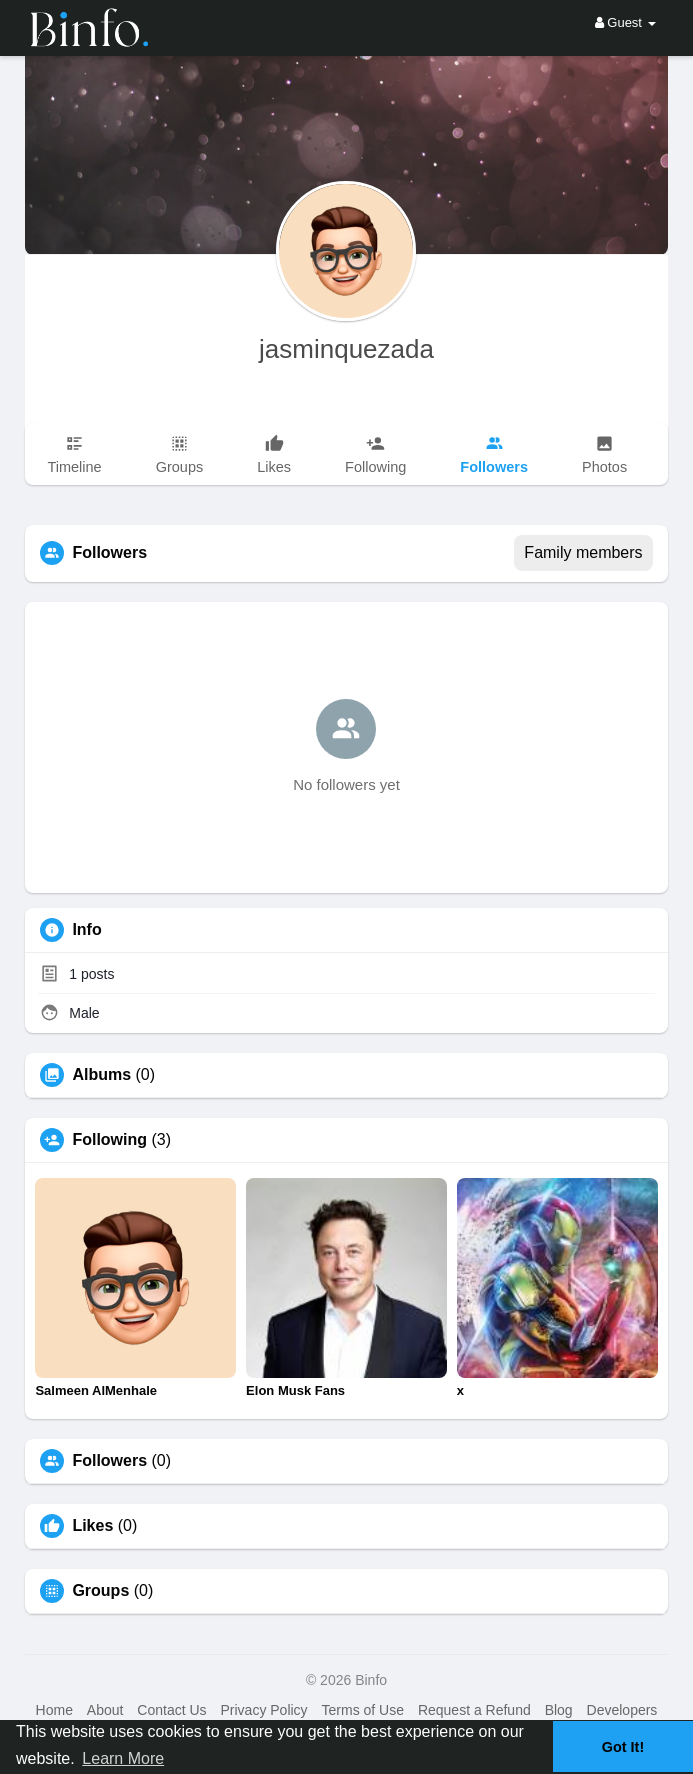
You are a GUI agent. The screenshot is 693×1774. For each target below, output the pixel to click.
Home (54, 1710)
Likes (92, 1526)
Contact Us (171, 1710)
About (105, 1710)
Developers (622, 1710)
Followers (109, 1461)
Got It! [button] (623, 1747)
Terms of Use (363, 1710)
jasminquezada (346, 349)
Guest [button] (625, 22)
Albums (101, 1075)
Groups (100, 1591)
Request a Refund (474, 1710)
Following (109, 1140)
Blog (559, 1710)
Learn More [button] (123, 1758)
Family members (583, 552)
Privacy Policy (263, 1710)
